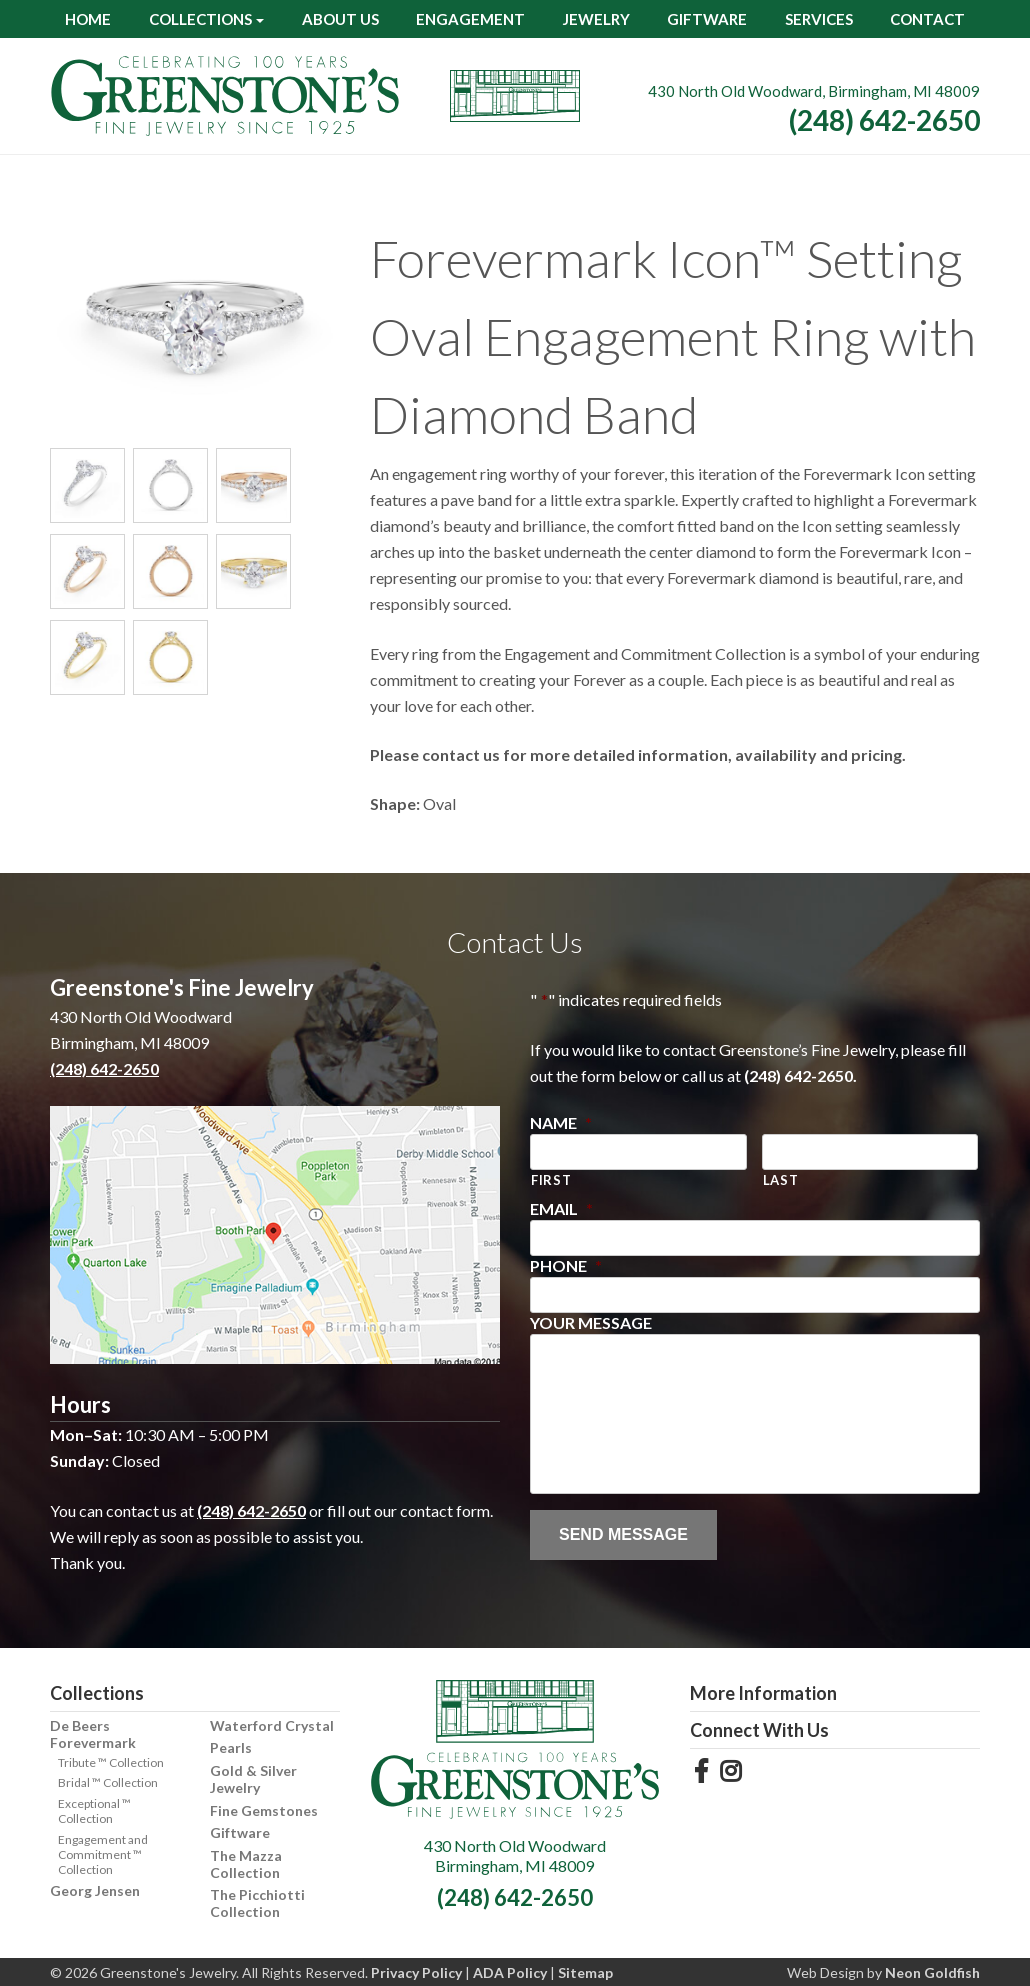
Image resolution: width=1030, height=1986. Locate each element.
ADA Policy (510, 1972)
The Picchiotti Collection (257, 1903)
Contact (927, 19)
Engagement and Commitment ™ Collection (103, 1854)
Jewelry (596, 19)
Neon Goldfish (932, 1972)
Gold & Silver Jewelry (253, 1779)
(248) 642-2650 (884, 120)
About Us (340, 19)
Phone (566, 1265)
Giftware (707, 19)
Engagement (470, 19)
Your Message (591, 1322)
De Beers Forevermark (93, 1734)
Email (561, 1208)
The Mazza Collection (246, 1864)
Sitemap (585, 1972)
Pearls (231, 1747)
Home (88, 19)
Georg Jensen (95, 1890)
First (551, 1180)
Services (819, 19)
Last (781, 1180)
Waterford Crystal (272, 1725)
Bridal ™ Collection (108, 1782)
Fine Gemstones (264, 1810)
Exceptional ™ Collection (94, 1811)
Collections (200, 19)
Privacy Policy (416, 1972)
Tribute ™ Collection (111, 1762)
